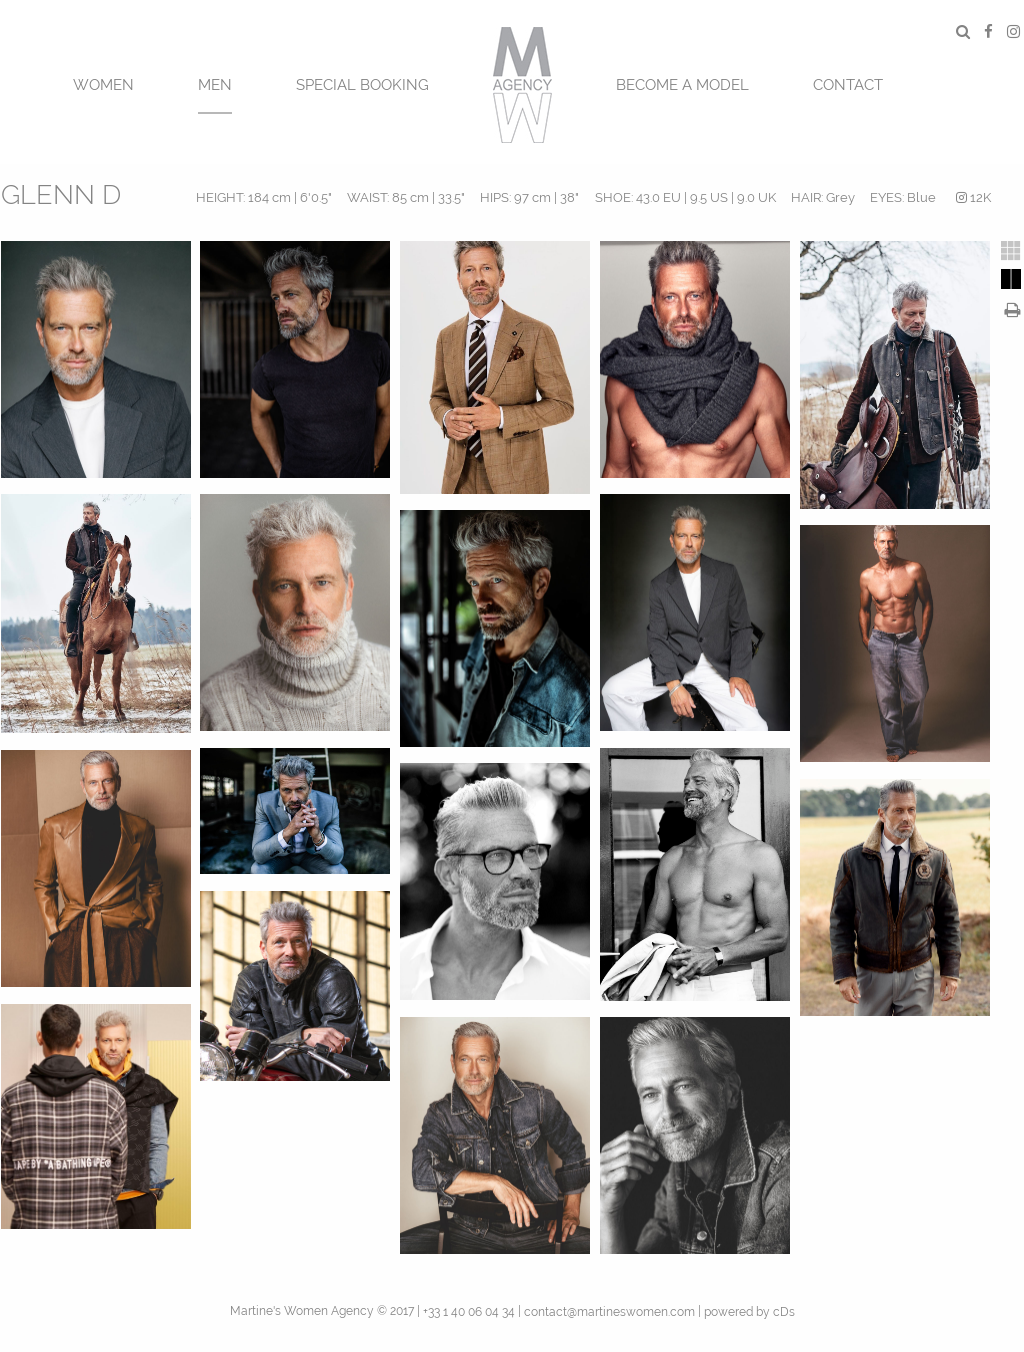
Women (103, 85)
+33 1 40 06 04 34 (469, 1312)
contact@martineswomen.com (609, 1312)
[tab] (1011, 251)
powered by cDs (749, 1312)
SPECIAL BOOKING (362, 85)
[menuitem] (103, 82)
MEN (215, 85)
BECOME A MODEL (682, 85)
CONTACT (848, 85)
